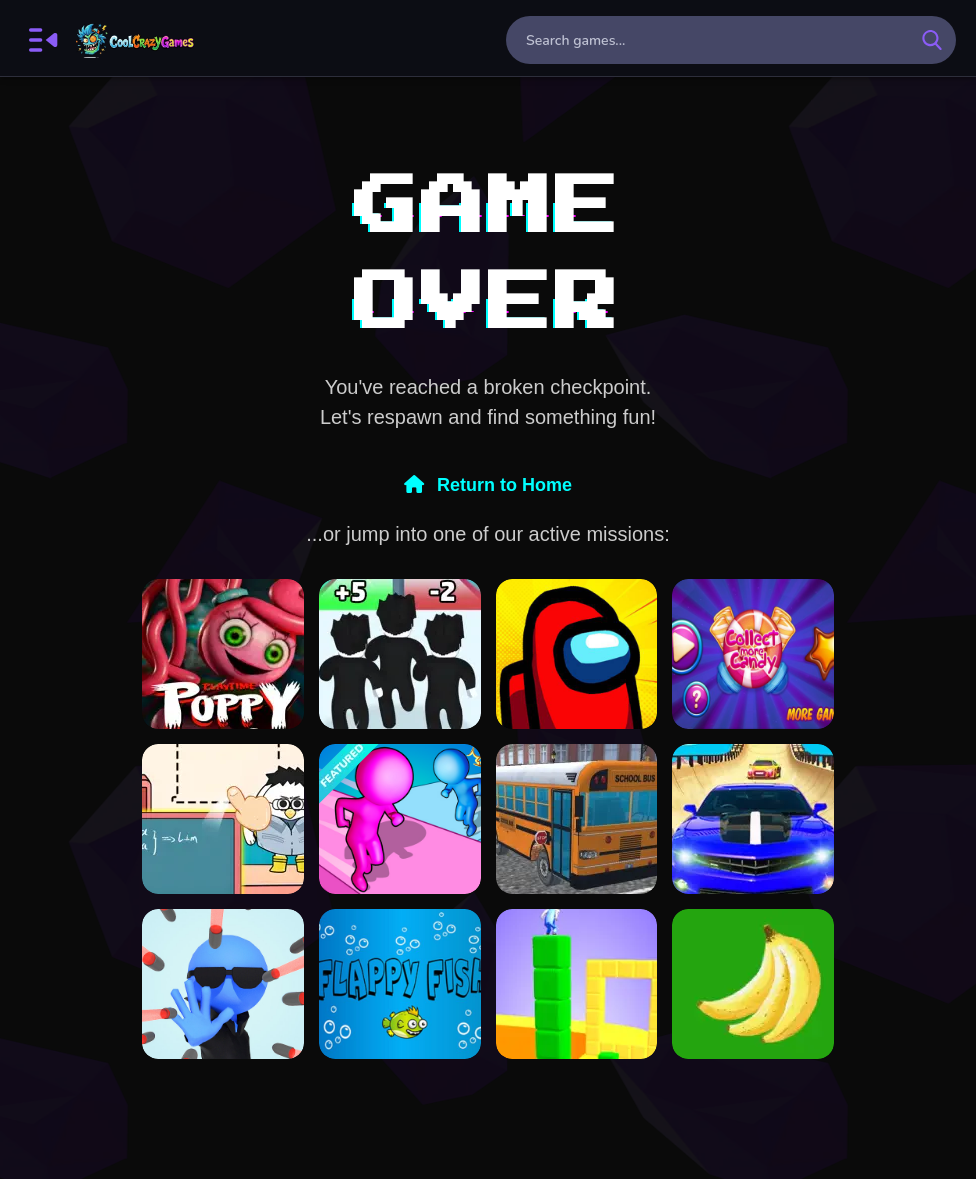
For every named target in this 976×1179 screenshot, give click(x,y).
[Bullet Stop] (223, 984)
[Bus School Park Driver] (577, 819)
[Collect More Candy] (753, 654)
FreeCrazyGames (136, 40)
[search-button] (932, 40)
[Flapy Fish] (400, 984)
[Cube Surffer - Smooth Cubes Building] (577, 984)
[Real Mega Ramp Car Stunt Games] (753, 819)
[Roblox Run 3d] (400, 654)
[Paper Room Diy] (223, 819)
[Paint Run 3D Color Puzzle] (400, 819)
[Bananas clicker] (753, 984)
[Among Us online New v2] (577, 654)
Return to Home (488, 485)
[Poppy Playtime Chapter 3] (223, 654)
